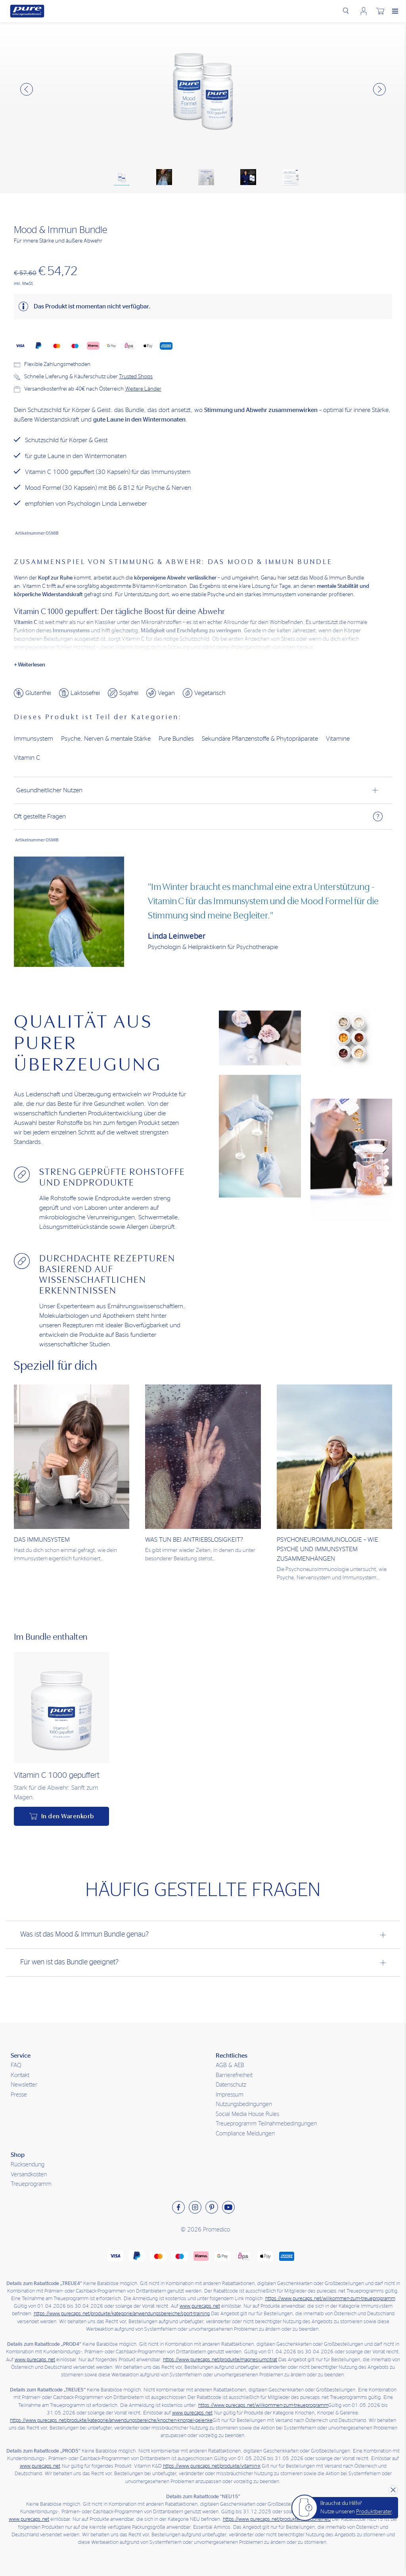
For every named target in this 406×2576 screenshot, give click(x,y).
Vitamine (338, 738)
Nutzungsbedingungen (244, 2104)
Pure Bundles (176, 738)
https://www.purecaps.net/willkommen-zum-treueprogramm (330, 2298)
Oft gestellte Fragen (198, 816)
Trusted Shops (136, 376)
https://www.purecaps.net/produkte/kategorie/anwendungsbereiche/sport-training (122, 2313)
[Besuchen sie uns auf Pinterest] (211, 2207)
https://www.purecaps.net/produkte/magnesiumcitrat (220, 2359)
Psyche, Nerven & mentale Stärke (106, 738)
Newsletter (24, 2085)
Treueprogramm (31, 2184)
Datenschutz (231, 2085)
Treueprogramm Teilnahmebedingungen (266, 2124)
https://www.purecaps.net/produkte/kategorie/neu (277, 2519)
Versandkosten (29, 2174)
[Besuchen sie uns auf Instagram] (195, 2207)
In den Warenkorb (67, 1816)
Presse (19, 2095)
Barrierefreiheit (234, 2075)
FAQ (16, 2065)
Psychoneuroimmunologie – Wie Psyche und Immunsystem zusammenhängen (327, 1549)
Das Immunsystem (42, 1539)
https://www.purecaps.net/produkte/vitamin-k (211, 2466)
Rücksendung (27, 2165)
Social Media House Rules (247, 2114)
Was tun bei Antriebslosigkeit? (194, 1539)
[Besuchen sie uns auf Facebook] (178, 2207)
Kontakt (20, 2075)
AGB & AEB (230, 2065)
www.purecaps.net (200, 2306)
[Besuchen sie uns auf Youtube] (228, 2207)
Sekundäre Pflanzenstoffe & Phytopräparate (260, 738)
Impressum (229, 2095)
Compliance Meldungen (245, 2134)
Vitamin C (27, 758)
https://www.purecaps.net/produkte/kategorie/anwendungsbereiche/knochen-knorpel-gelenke (111, 2420)
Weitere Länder (143, 389)
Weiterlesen (31, 665)
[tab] (203, 790)
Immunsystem (33, 738)
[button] (26, 89)
